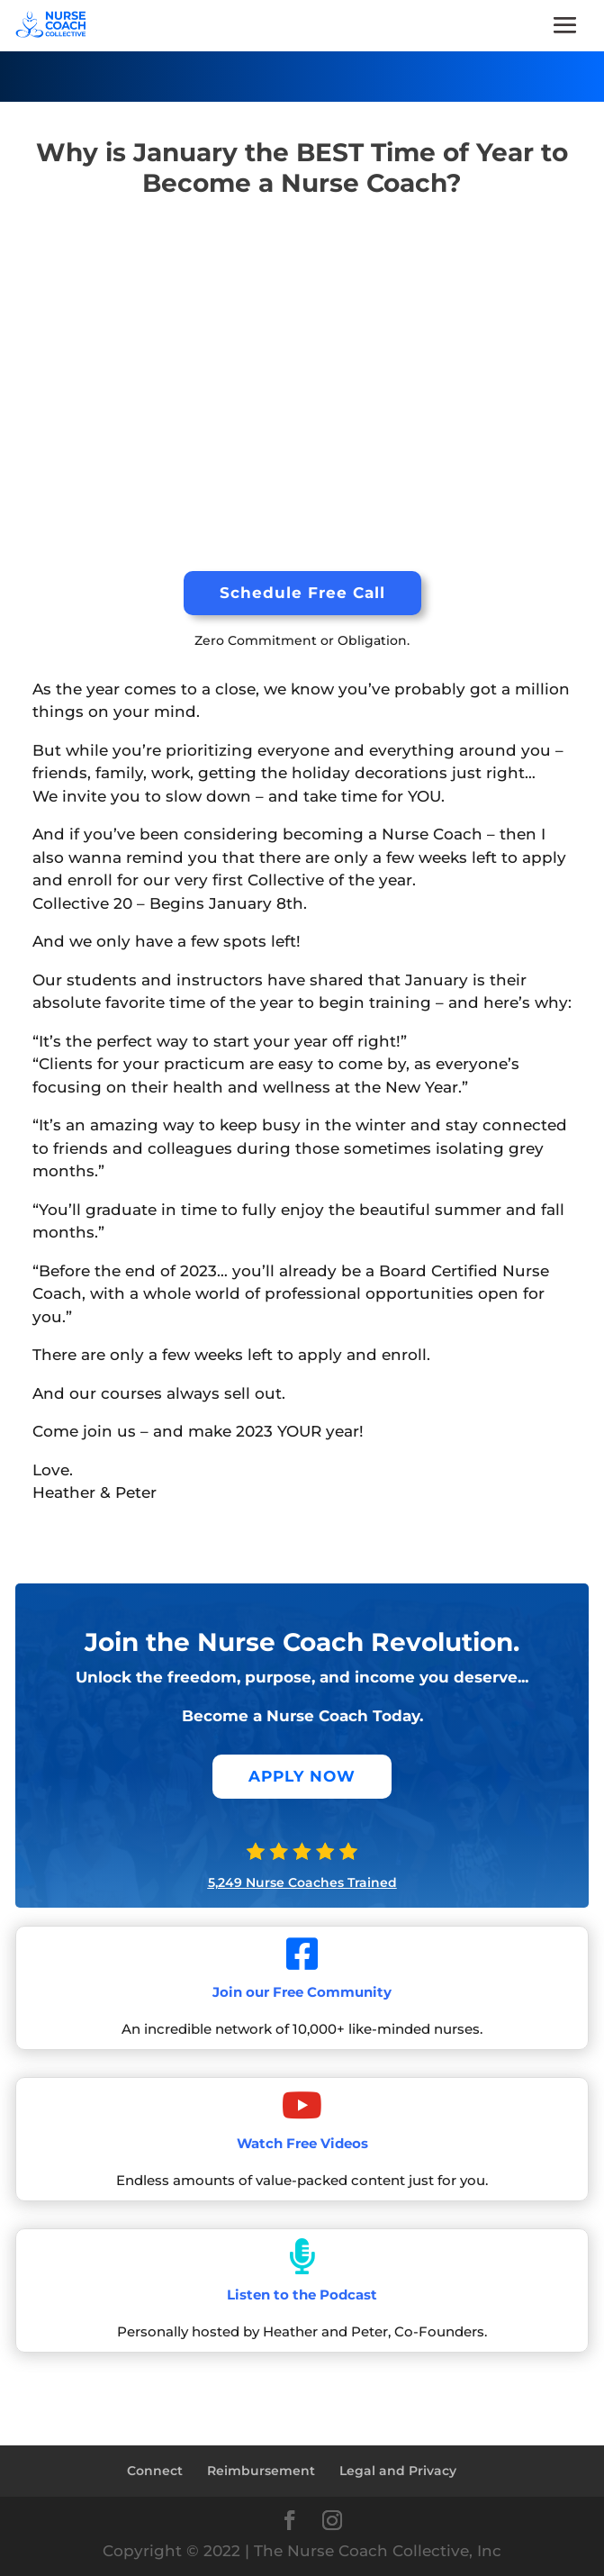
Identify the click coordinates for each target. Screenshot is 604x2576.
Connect (155, 2471)
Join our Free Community (302, 1991)
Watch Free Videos (302, 2143)
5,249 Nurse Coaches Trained (302, 1882)
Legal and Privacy (397, 2471)
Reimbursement (261, 2471)
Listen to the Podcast (302, 2294)
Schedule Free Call (302, 593)
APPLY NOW (302, 1776)
